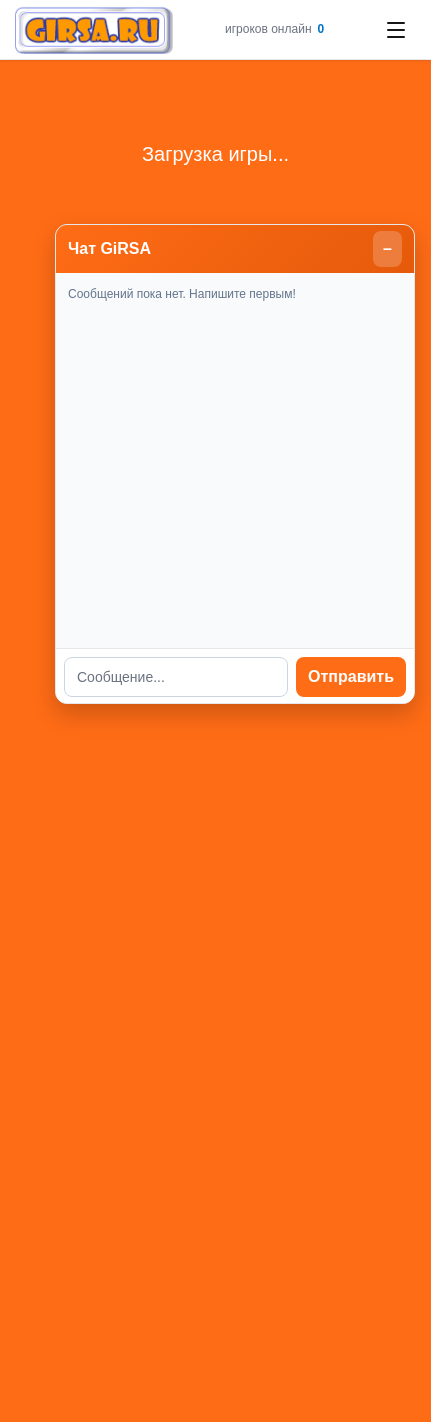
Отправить (351, 676)
